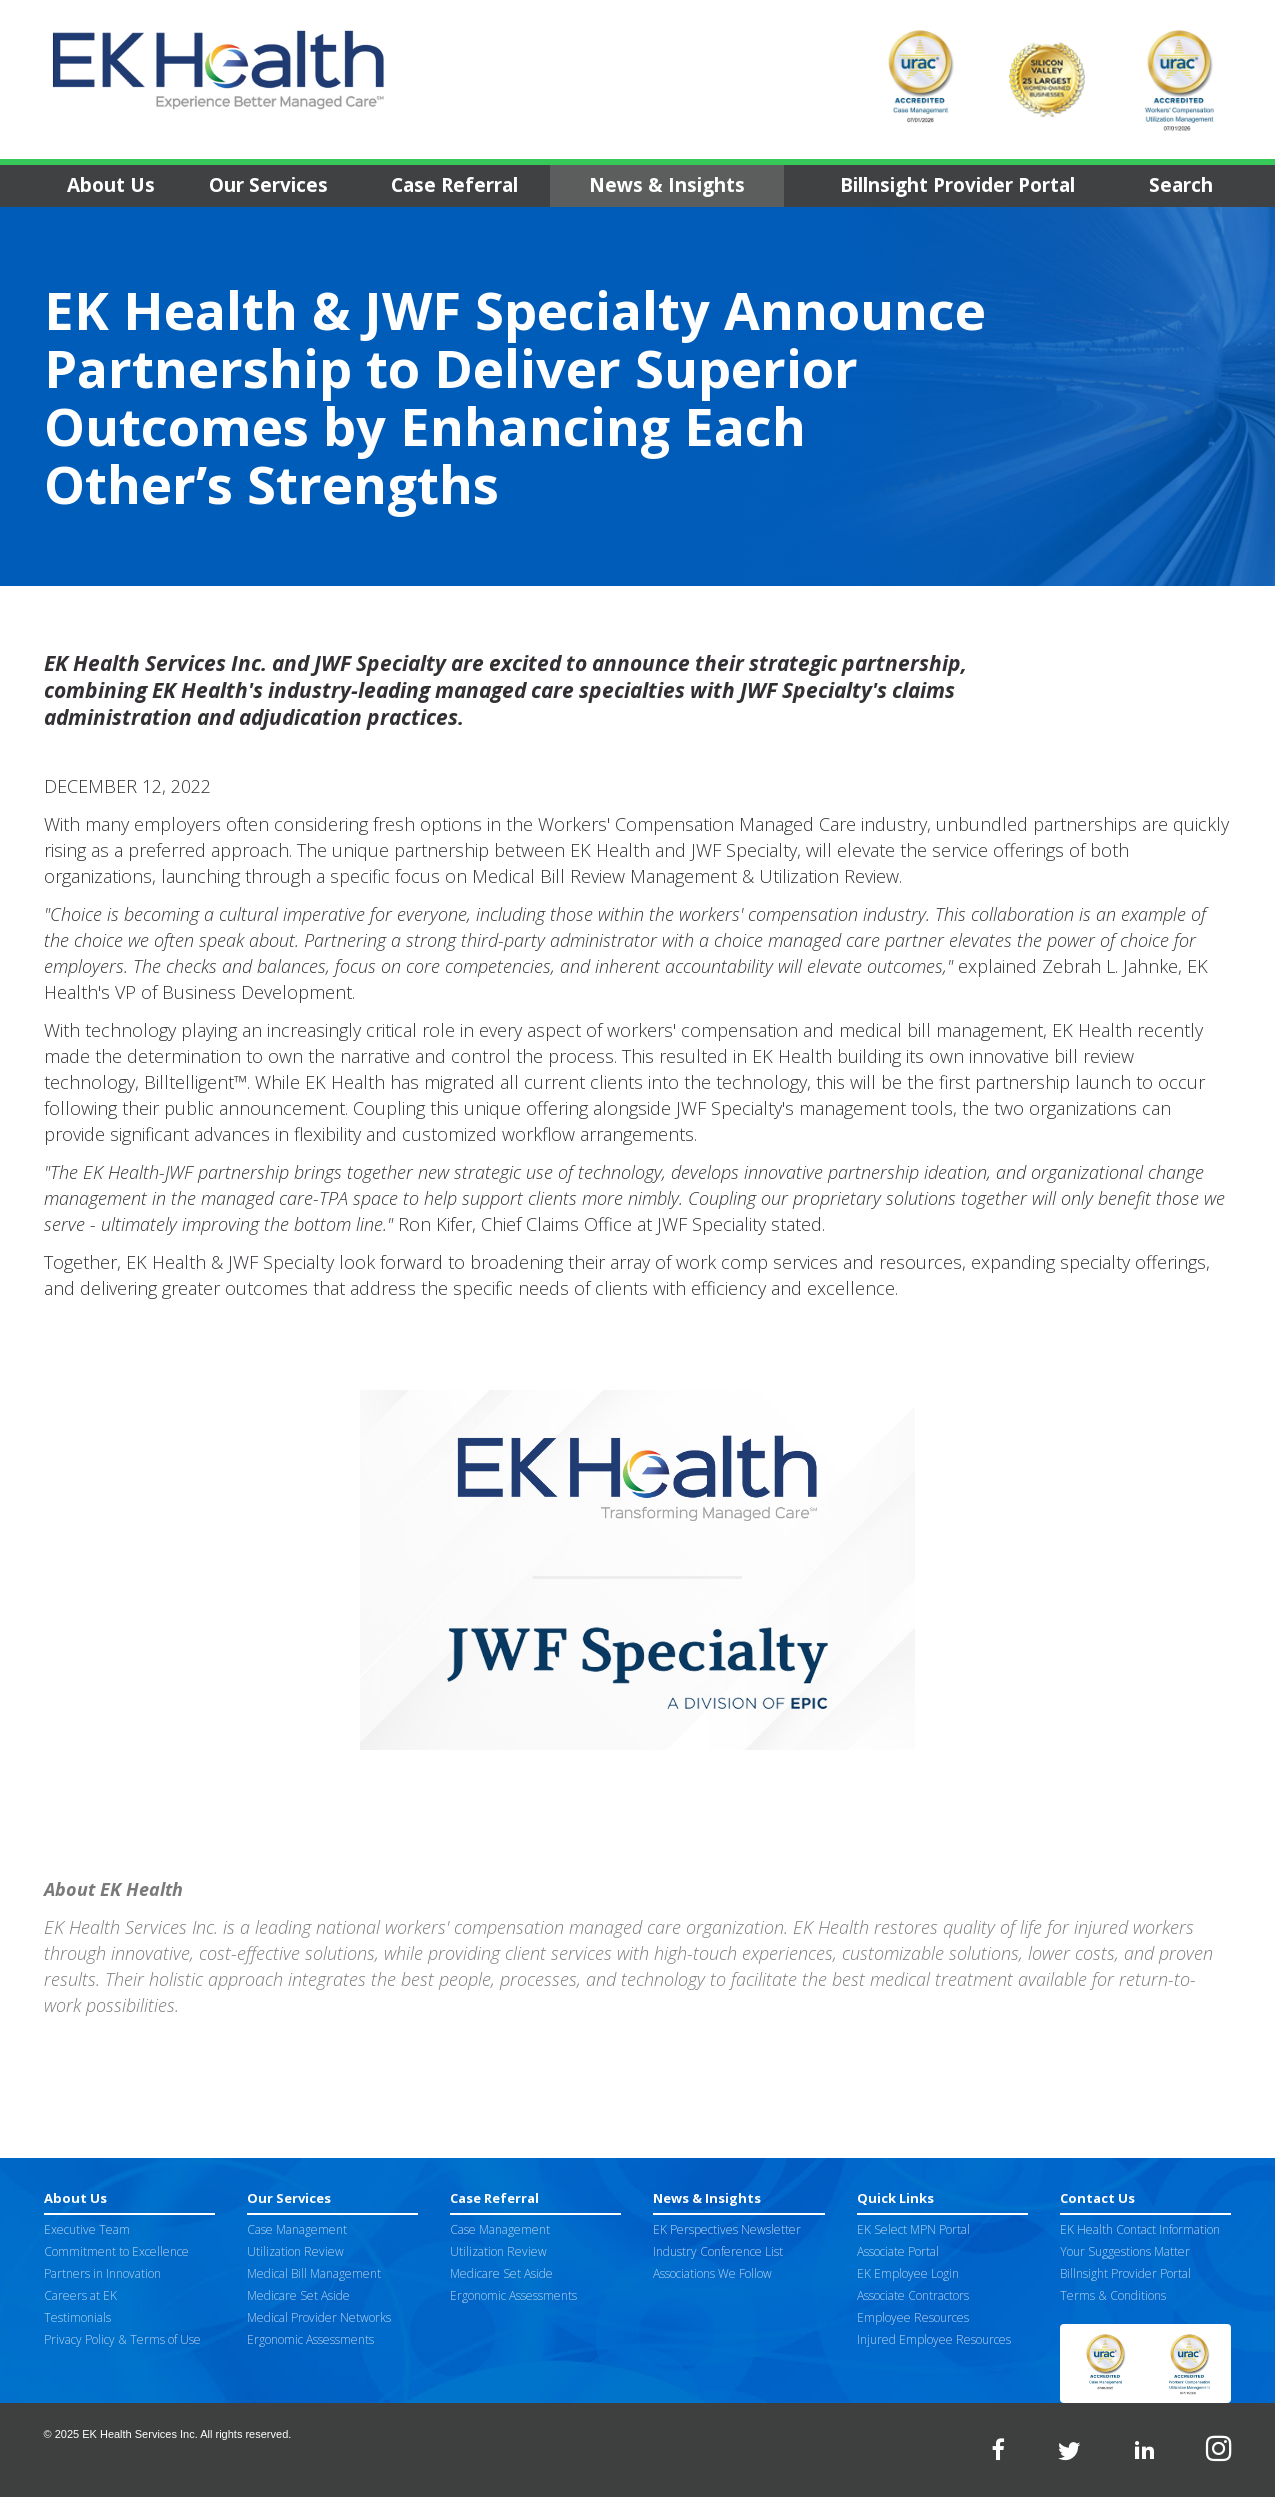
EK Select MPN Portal (913, 2229)
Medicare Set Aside (298, 2295)
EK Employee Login (908, 2273)
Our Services (268, 185)
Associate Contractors (913, 2295)
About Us (111, 185)
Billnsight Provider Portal (957, 185)
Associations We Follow (712, 2273)
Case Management (297, 2229)
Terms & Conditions (1113, 2295)
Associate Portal (898, 2251)
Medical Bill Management (314, 2273)
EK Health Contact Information (1140, 2229)
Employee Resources (913, 2317)
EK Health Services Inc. (140, 2434)
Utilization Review (295, 2251)
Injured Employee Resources (934, 2339)
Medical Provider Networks (319, 2317)
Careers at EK (80, 2295)
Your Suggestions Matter (1125, 2251)
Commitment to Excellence (116, 2251)
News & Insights (667, 185)
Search (1181, 185)
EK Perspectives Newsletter (727, 2229)
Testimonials (77, 2317)
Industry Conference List (718, 2251)
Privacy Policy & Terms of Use (122, 2339)
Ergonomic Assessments (310, 2339)
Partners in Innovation (102, 2273)
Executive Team (87, 2229)
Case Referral (454, 185)
